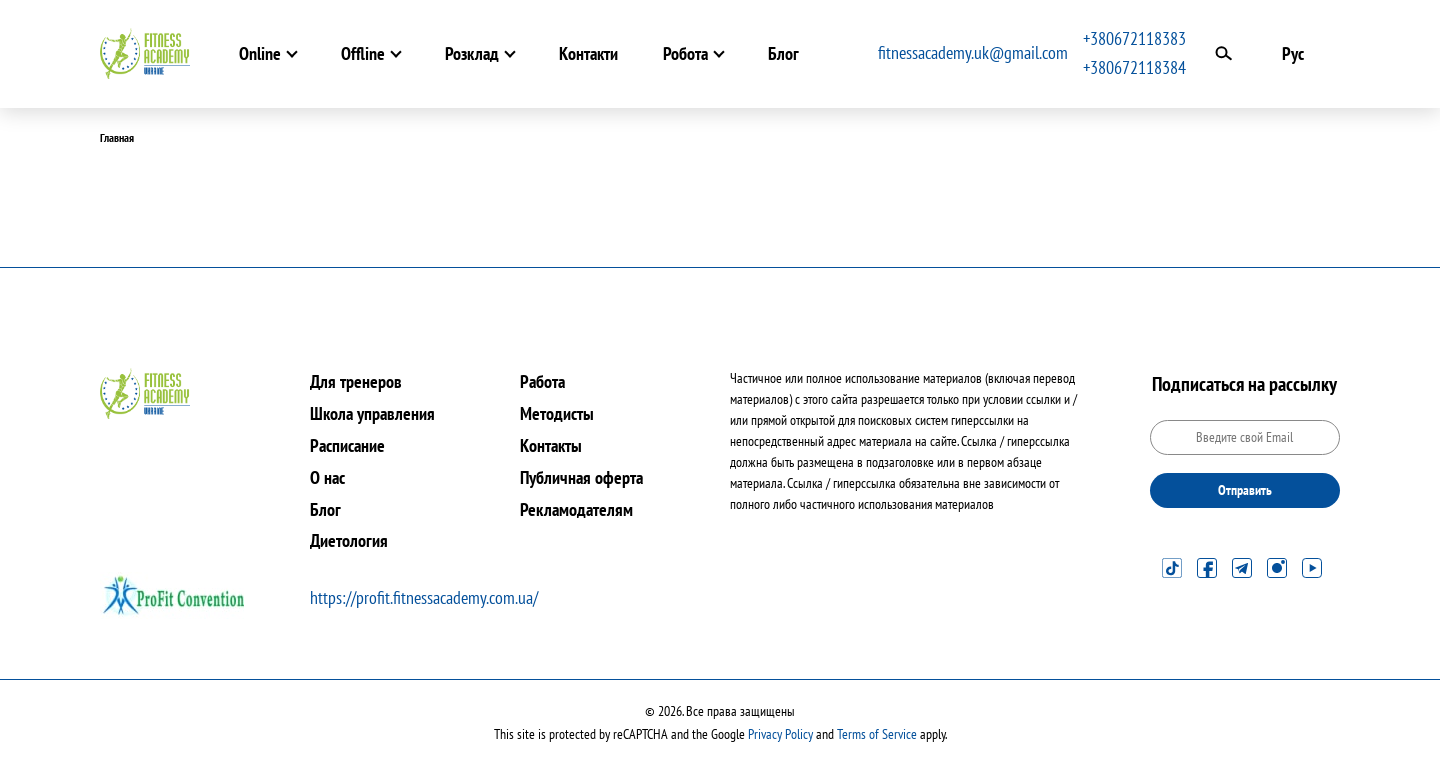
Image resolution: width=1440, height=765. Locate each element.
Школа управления (372, 413)
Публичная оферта (581, 477)
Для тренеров (356, 381)
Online (260, 53)
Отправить (1245, 490)
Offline (363, 53)
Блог (783, 53)
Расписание (347, 445)
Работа (542, 381)
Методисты (557, 413)
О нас (327, 477)
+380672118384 (1134, 67)
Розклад (472, 53)
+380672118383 (1134, 38)
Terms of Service (877, 734)
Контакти (588, 53)
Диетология (349, 540)
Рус (1293, 53)
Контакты (551, 445)
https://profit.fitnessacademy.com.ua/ (424, 597)
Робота (685, 53)
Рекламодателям (576, 509)
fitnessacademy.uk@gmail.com (973, 52)
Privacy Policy (780, 734)
